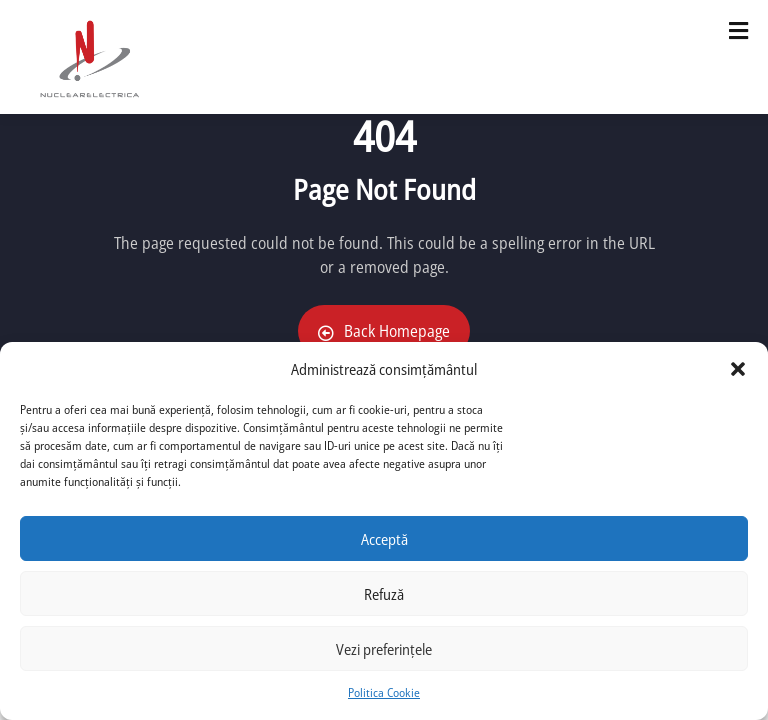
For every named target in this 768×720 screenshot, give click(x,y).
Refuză (384, 594)
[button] (738, 369)
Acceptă (384, 539)
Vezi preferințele (384, 649)
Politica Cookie (384, 692)
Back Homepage (384, 331)
